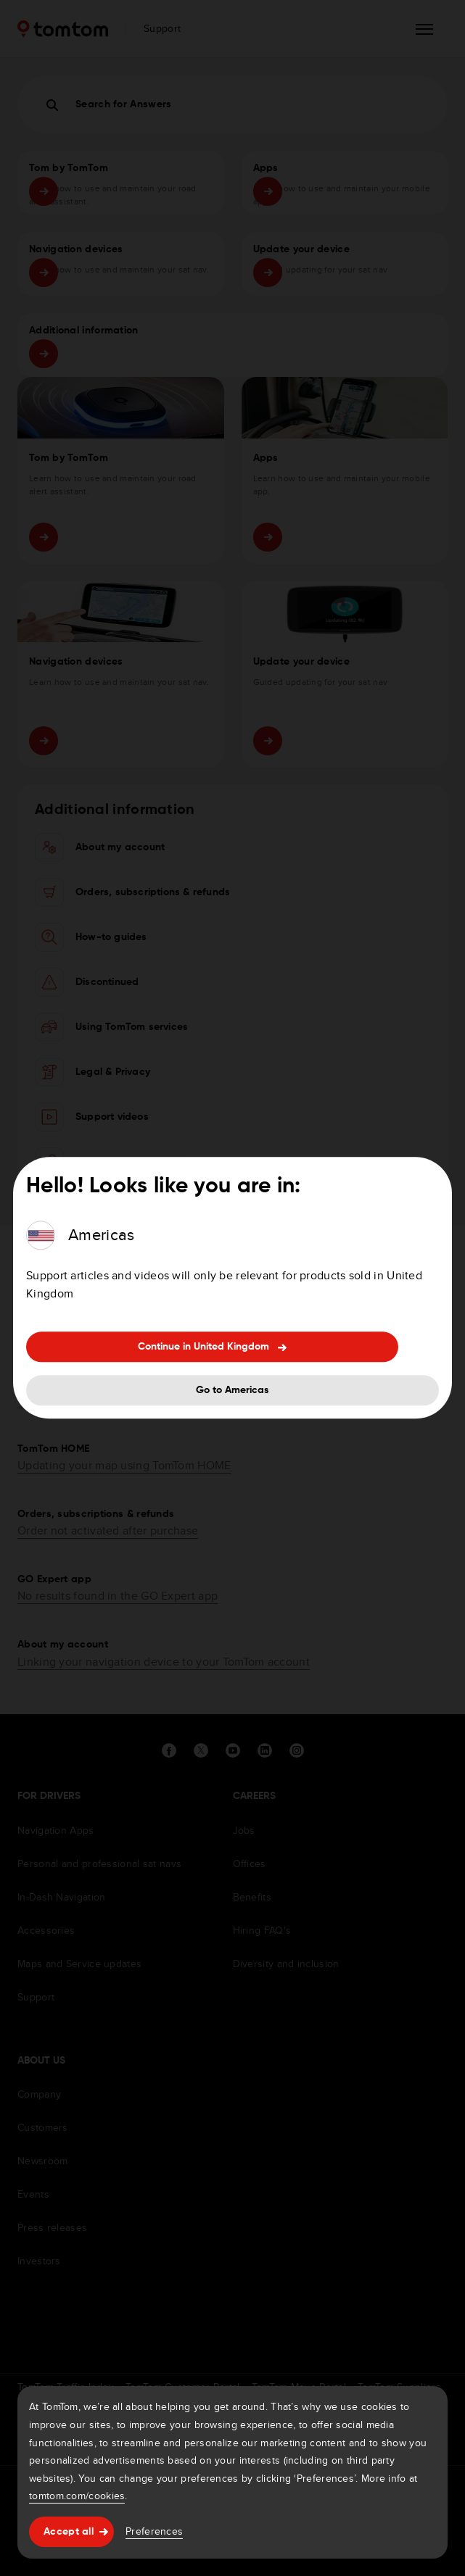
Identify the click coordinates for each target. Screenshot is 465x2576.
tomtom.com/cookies (77, 2495)
